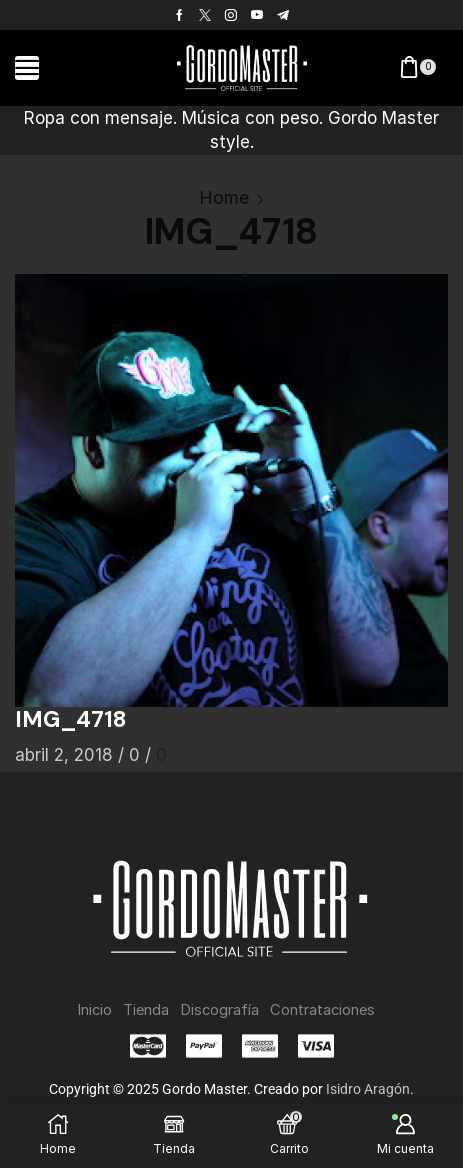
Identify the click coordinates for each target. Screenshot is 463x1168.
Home (224, 197)
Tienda (146, 1010)
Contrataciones (322, 1010)
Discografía (219, 1010)
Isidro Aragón (368, 1089)
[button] (27, 68)
